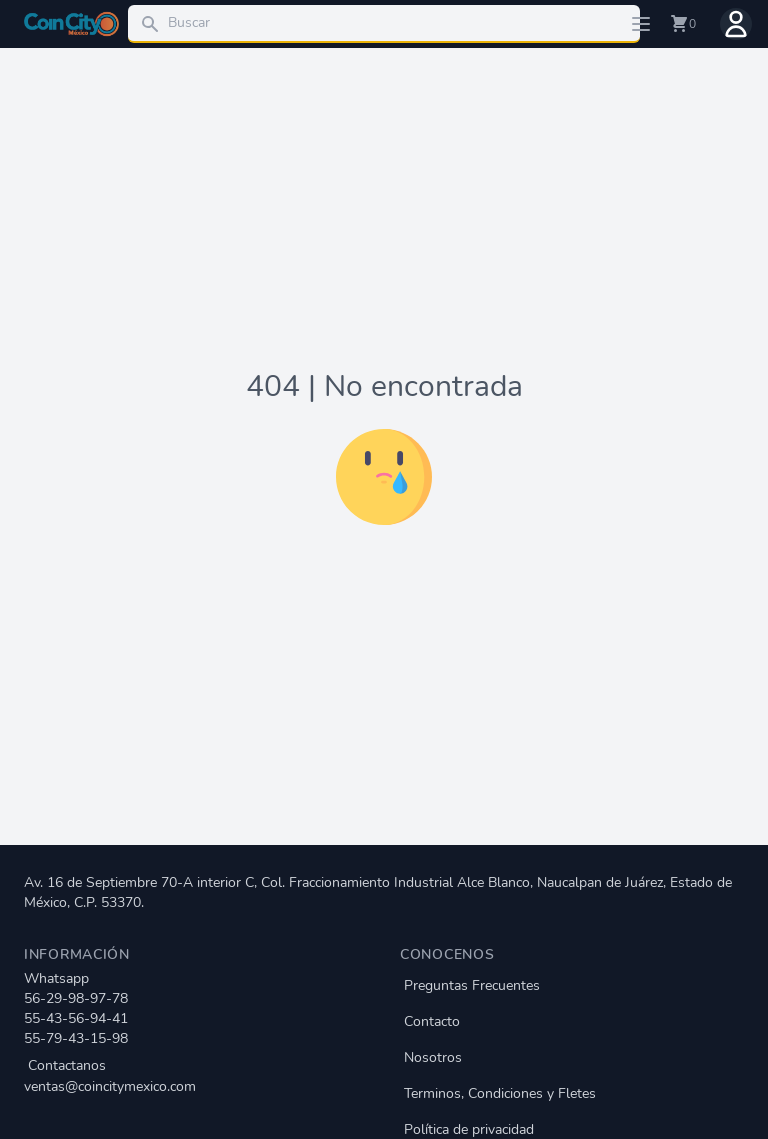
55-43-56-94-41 (76, 1018)
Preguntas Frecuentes (472, 985)
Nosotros (433, 1057)
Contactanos (196, 1076)
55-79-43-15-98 (76, 1038)
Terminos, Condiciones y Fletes (500, 1093)
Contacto (432, 1021)
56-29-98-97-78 (76, 998)
